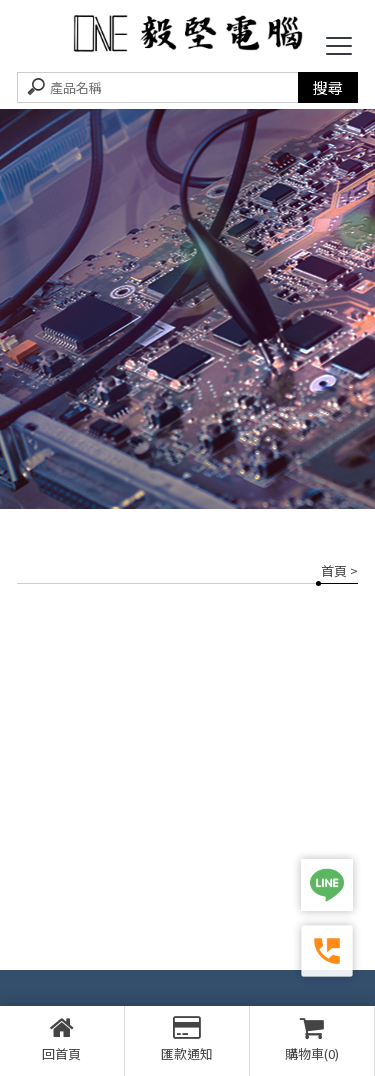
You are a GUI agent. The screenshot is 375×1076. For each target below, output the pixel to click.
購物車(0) (312, 1039)
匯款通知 (187, 1039)
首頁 (334, 570)
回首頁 (62, 1039)
